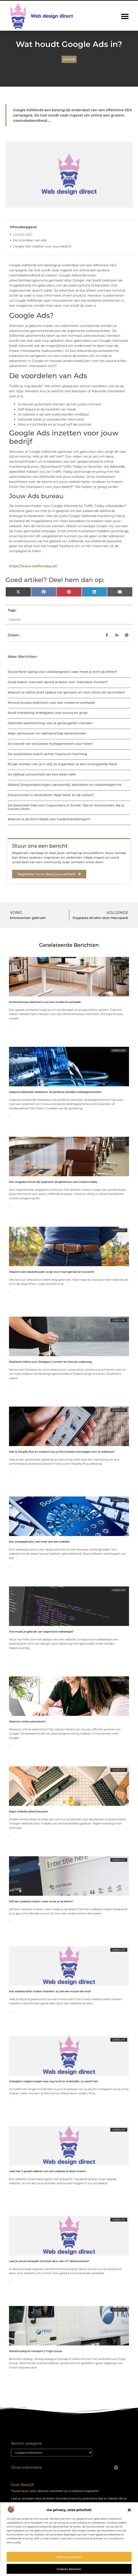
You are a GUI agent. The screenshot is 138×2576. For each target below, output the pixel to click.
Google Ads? (22, 248)
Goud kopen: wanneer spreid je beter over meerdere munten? (58, 696)
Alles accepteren (69, 2557)
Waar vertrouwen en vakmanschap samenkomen (47, 748)
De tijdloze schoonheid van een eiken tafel (42, 789)
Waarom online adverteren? (27, 1735)
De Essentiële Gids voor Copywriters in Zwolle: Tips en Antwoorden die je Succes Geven (66, 821)
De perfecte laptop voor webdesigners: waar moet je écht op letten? (62, 686)
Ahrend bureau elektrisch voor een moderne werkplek (51, 717)
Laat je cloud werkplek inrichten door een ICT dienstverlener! (49, 2275)
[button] (129, 2510)
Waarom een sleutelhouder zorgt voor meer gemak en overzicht (51, 1285)
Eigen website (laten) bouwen (28, 1825)
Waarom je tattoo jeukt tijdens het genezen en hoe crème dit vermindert (66, 707)
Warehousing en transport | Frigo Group (35, 2365)
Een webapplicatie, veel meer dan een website (39, 1555)
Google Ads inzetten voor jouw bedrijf (42, 261)
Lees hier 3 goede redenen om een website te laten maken (47, 2185)
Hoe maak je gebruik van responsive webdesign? (41, 1645)
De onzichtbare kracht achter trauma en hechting (47, 768)
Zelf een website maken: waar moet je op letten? (41, 1915)
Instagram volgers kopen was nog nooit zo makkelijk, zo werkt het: (53, 2095)
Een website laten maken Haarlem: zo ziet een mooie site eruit (50, 2005)
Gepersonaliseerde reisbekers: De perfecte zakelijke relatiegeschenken (55, 1106)
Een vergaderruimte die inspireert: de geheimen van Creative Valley (53, 1196)
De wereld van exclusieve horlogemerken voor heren (50, 758)
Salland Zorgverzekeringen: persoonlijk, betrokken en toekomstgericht (65, 799)
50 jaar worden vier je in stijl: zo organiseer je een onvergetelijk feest (62, 778)
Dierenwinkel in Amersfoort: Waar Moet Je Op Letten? (51, 809)
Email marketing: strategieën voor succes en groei (48, 727)
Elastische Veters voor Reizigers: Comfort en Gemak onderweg (50, 1375)
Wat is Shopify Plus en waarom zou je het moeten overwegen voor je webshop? (62, 1465)
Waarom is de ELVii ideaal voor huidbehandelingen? (49, 833)
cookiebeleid (80, 2538)
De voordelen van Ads (30, 254)
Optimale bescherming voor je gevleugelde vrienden (50, 737)
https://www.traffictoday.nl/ (33, 580)
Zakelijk (69, 73)
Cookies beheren (69, 2569)
